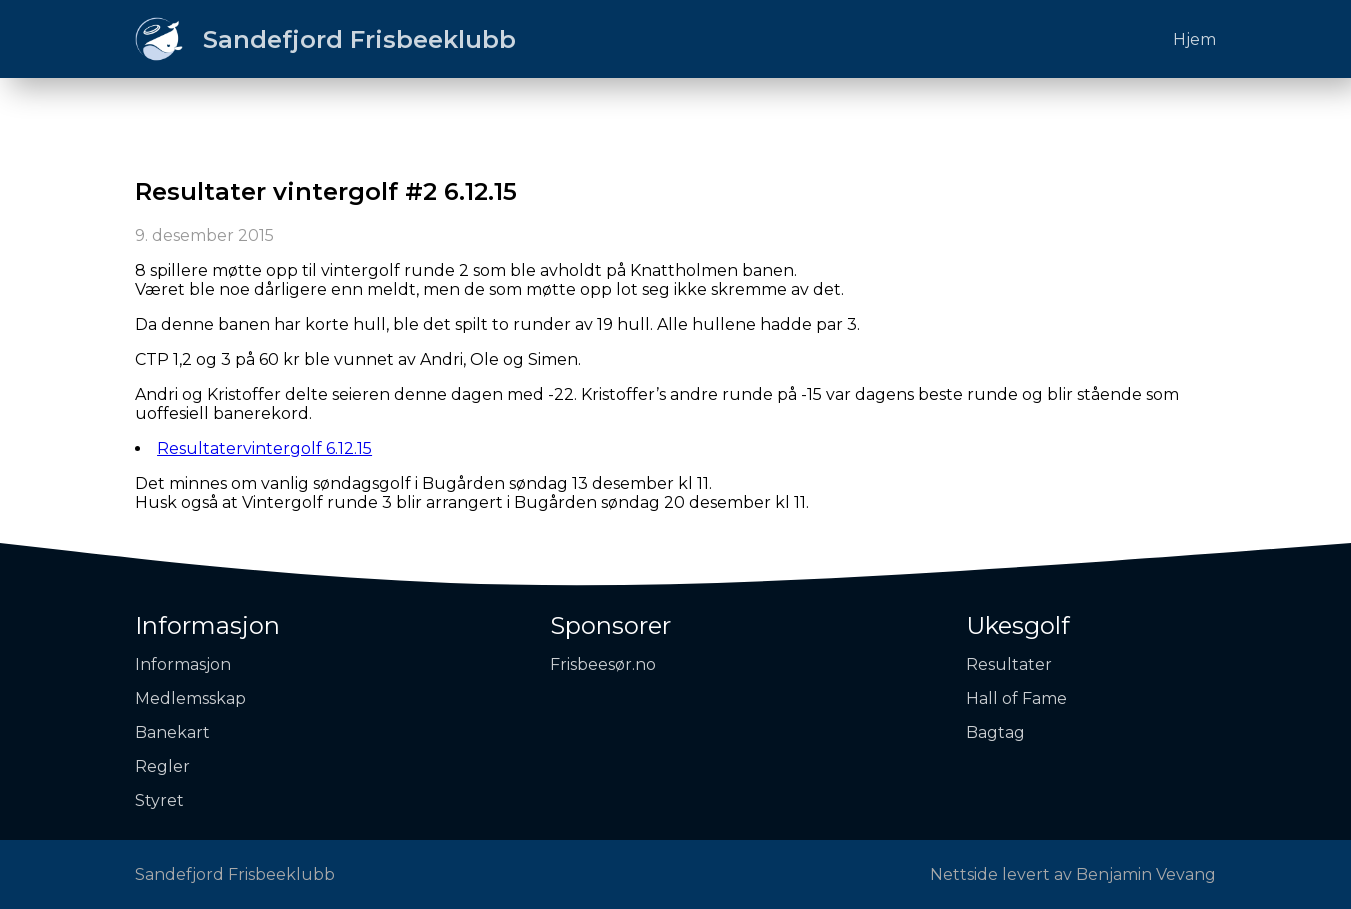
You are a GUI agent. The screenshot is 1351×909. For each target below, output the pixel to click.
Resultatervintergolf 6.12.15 (264, 448)
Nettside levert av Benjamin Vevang (1073, 874)
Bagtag (995, 732)
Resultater (1009, 664)
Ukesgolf (1018, 625)
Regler (162, 766)
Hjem (1194, 39)
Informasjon (207, 625)
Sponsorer (610, 625)
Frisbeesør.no (603, 664)
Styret (159, 800)
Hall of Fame (1016, 698)
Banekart (172, 732)
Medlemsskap (190, 698)
